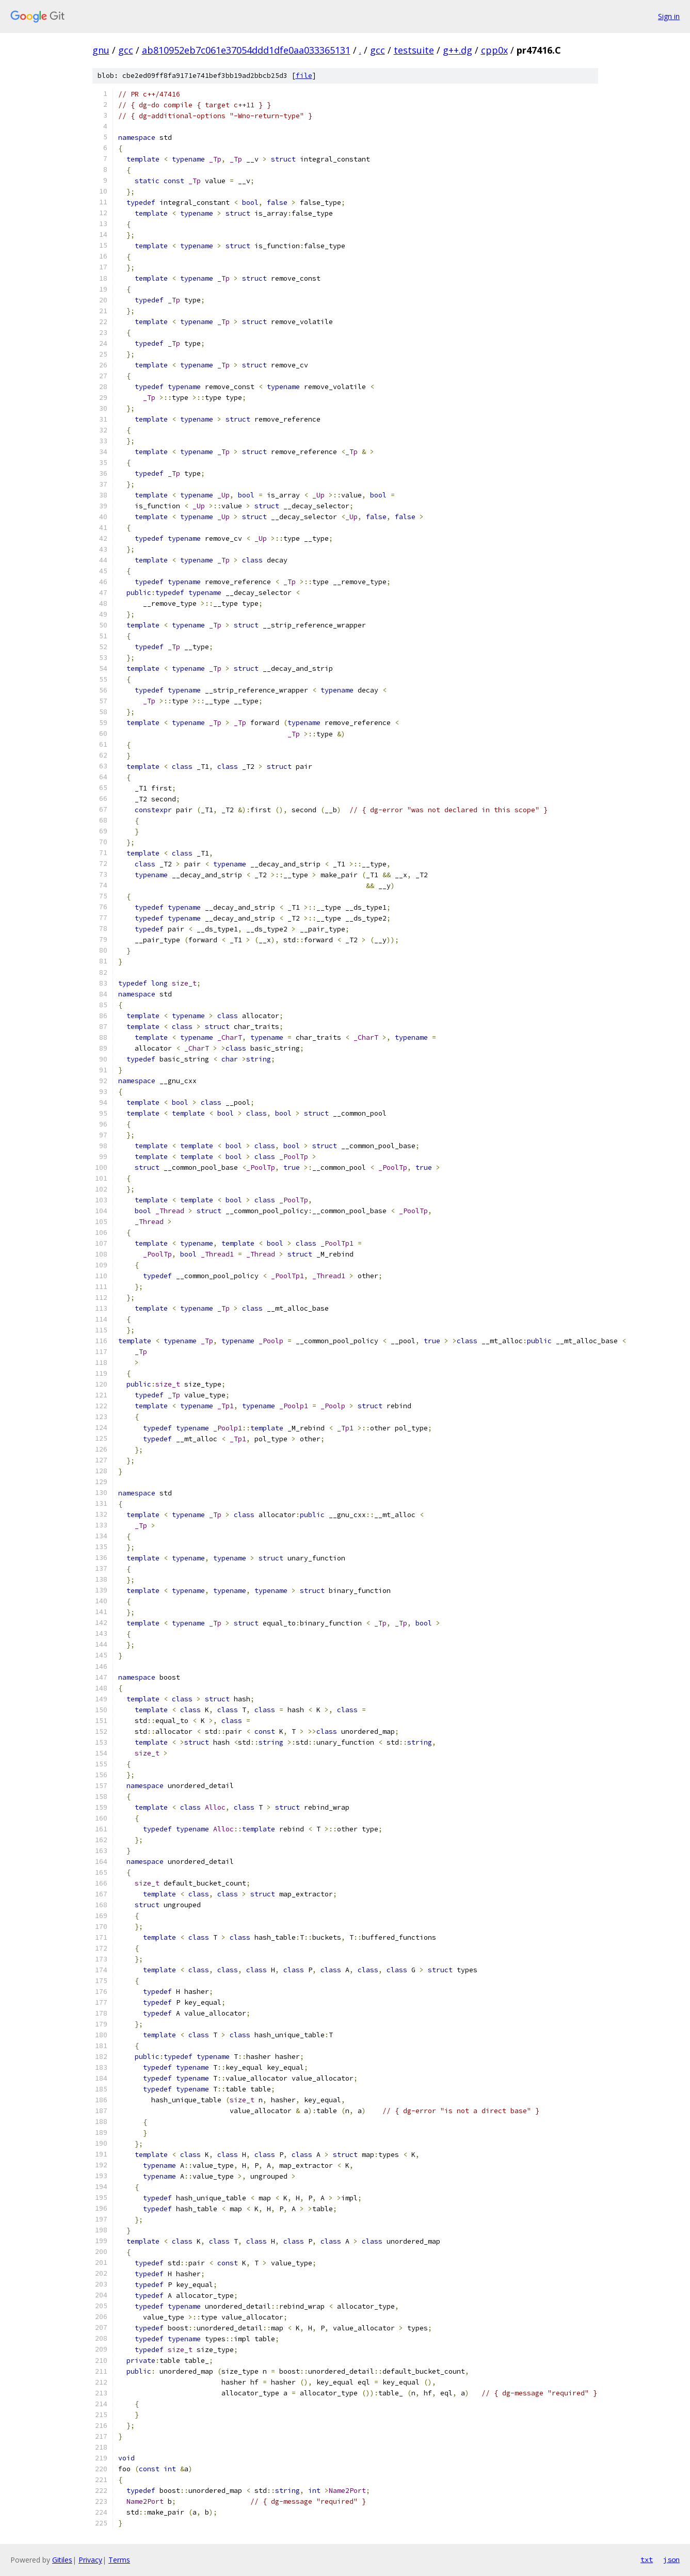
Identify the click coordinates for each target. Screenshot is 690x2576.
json (671, 2559)
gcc (125, 50)
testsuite (414, 50)
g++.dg (457, 50)
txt (646, 2559)
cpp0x (494, 50)
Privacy (90, 2560)
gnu (100, 50)
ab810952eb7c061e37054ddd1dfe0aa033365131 (246, 50)
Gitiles (62, 2560)
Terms (119, 2560)
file (304, 75)
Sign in (669, 16)
